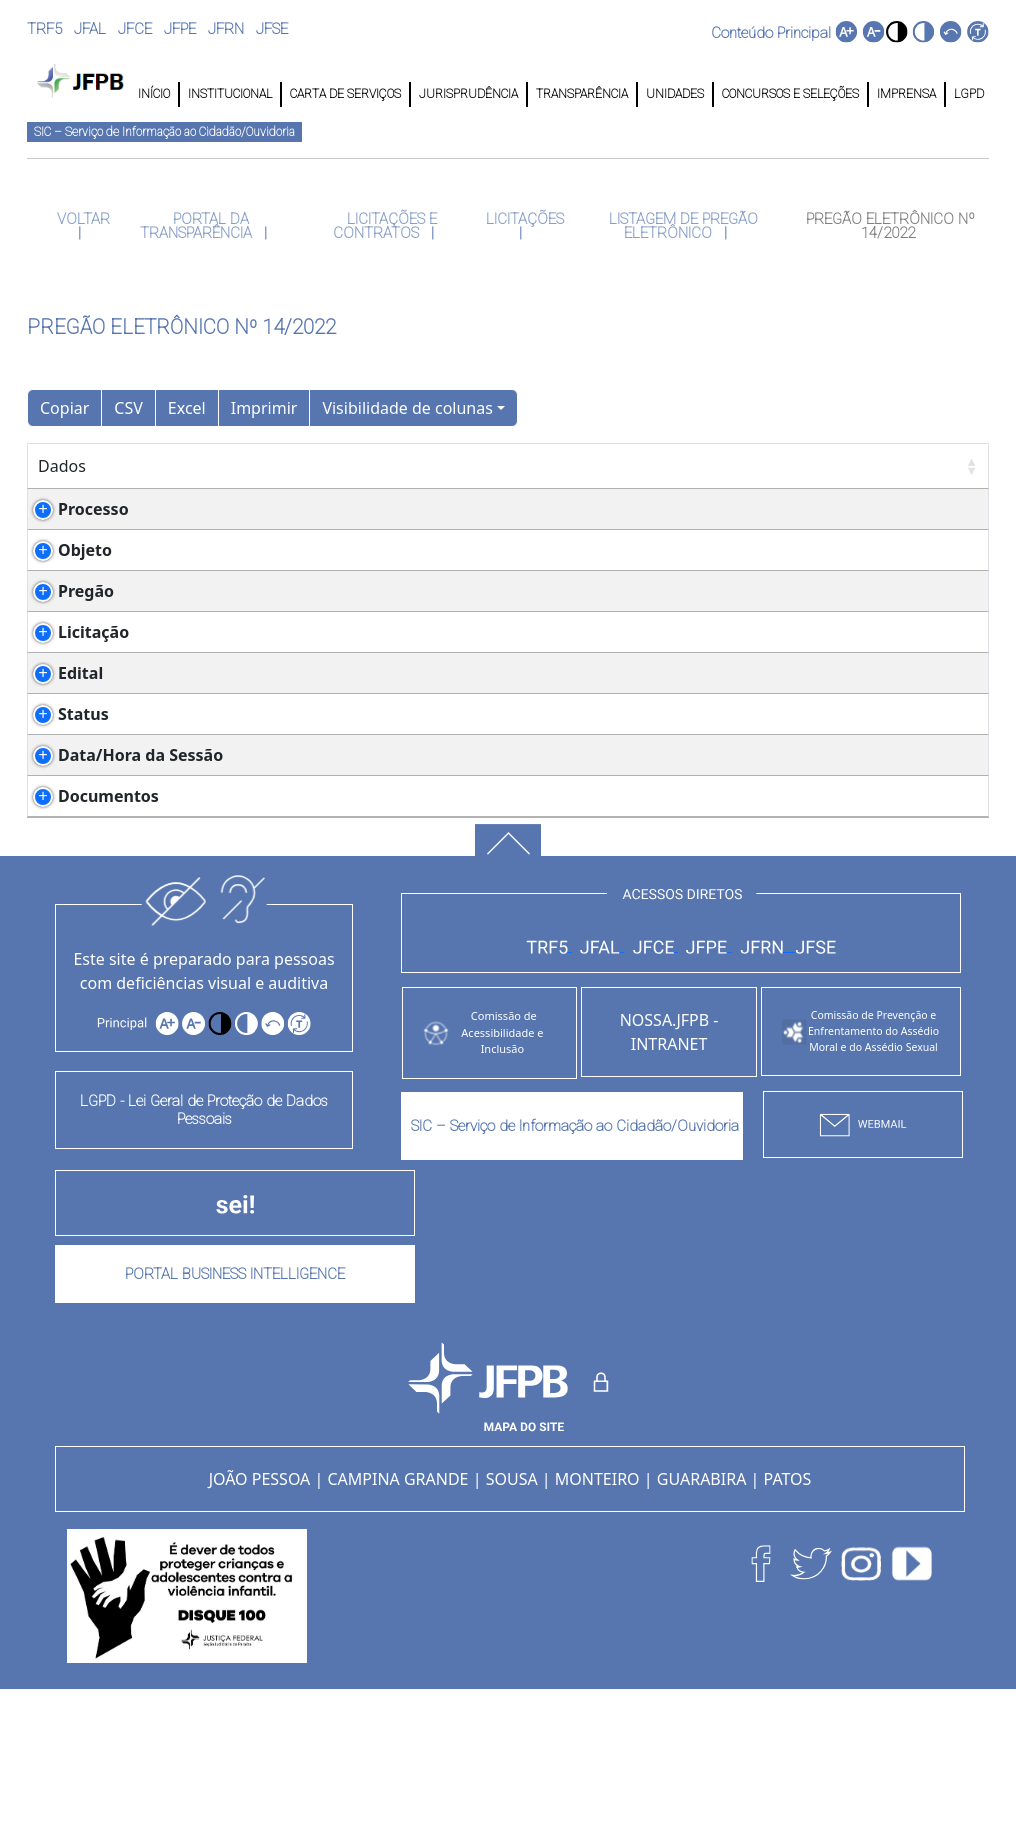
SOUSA (512, 1623)
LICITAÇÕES (523, 219)
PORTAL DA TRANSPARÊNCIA (198, 226)
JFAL (90, 29)
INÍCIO (154, 94)
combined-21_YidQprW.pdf (307, 940)
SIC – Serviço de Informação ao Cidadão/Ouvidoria (164, 132)
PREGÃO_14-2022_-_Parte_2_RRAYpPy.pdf (360, 892)
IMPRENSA (906, 94)
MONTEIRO (597, 1623)
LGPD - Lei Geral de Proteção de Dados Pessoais (204, 1254)
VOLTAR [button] (81, 219)
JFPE (180, 29)
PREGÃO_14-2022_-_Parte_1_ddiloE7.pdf (356, 916)
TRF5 (44, 29)
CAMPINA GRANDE (397, 1623)
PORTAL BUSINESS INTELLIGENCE (235, 1418)
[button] (896, 31)
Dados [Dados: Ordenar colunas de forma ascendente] (62, 466)
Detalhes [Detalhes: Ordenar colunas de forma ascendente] (230, 466)
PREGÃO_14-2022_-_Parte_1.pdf (324, 745)
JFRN (226, 29)
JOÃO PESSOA (260, 1623)
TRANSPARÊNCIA (582, 94)
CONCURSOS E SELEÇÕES (790, 94)
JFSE (272, 29)
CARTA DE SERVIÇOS (345, 94)
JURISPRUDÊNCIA (468, 94)
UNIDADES (675, 94)
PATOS (788, 1623)
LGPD (967, 94)
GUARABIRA (702, 1623)
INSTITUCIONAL (230, 94)
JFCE (135, 29)
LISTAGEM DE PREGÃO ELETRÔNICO (681, 226)
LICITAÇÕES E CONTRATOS (385, 226)
